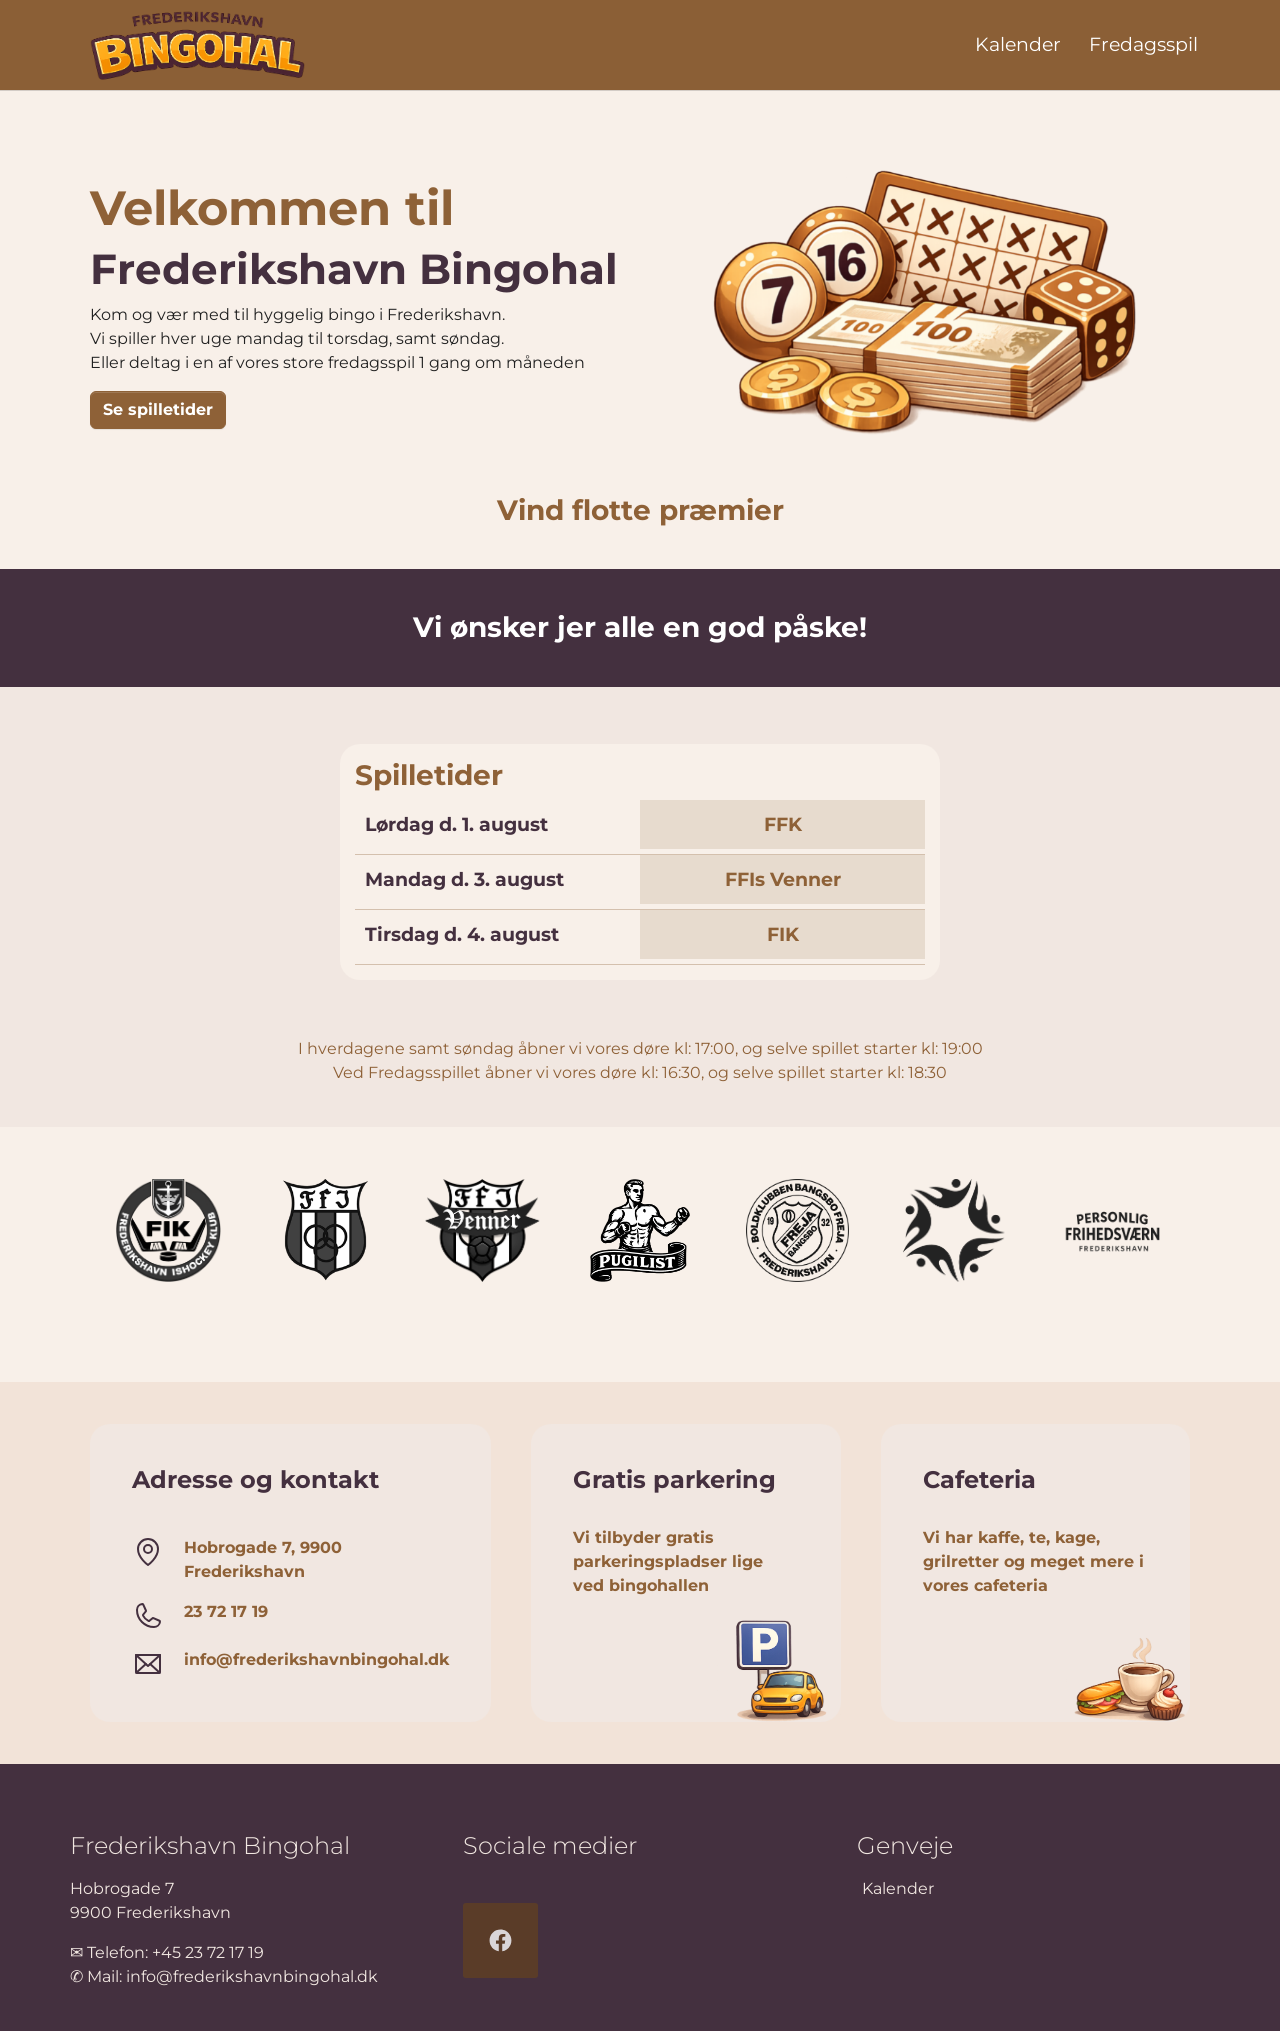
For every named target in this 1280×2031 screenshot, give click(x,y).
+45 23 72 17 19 (208, 1952)
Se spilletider (158, 409)
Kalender (898, 1888)
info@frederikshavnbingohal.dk (252, 1976)
